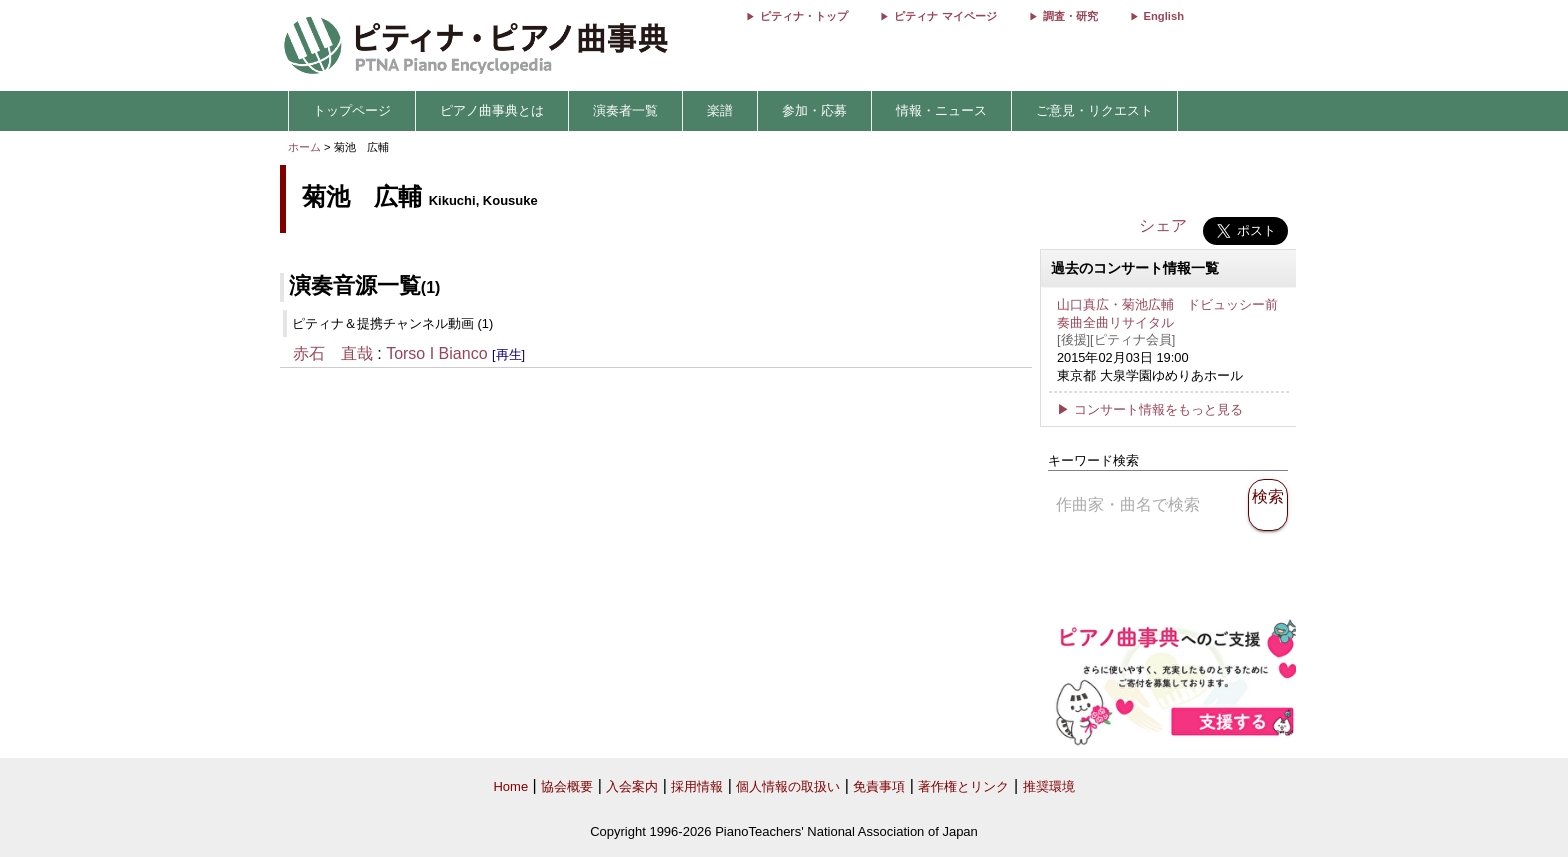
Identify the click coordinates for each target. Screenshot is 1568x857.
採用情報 (697, 786)
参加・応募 (814, 110)
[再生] (508, 354)
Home (510, 786)
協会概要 (567, 786)
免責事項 (879, 786)
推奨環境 (1049, 786)
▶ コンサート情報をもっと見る (1150, 409)
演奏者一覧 (625, 110)
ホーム (304, 147)
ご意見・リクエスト (1094, 110)
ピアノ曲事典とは (492, 110)
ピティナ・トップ (804, 16)
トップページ (352, 110)
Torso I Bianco (436, 353)
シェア (1163, 225)
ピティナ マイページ (945, 16)
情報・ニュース (941, 110)
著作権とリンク (963, 786)
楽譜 (720, 110)
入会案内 (632, 786)
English (1164, 16)
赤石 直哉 (333, 353)
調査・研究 (1070, 16)
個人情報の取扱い (788, 786)
